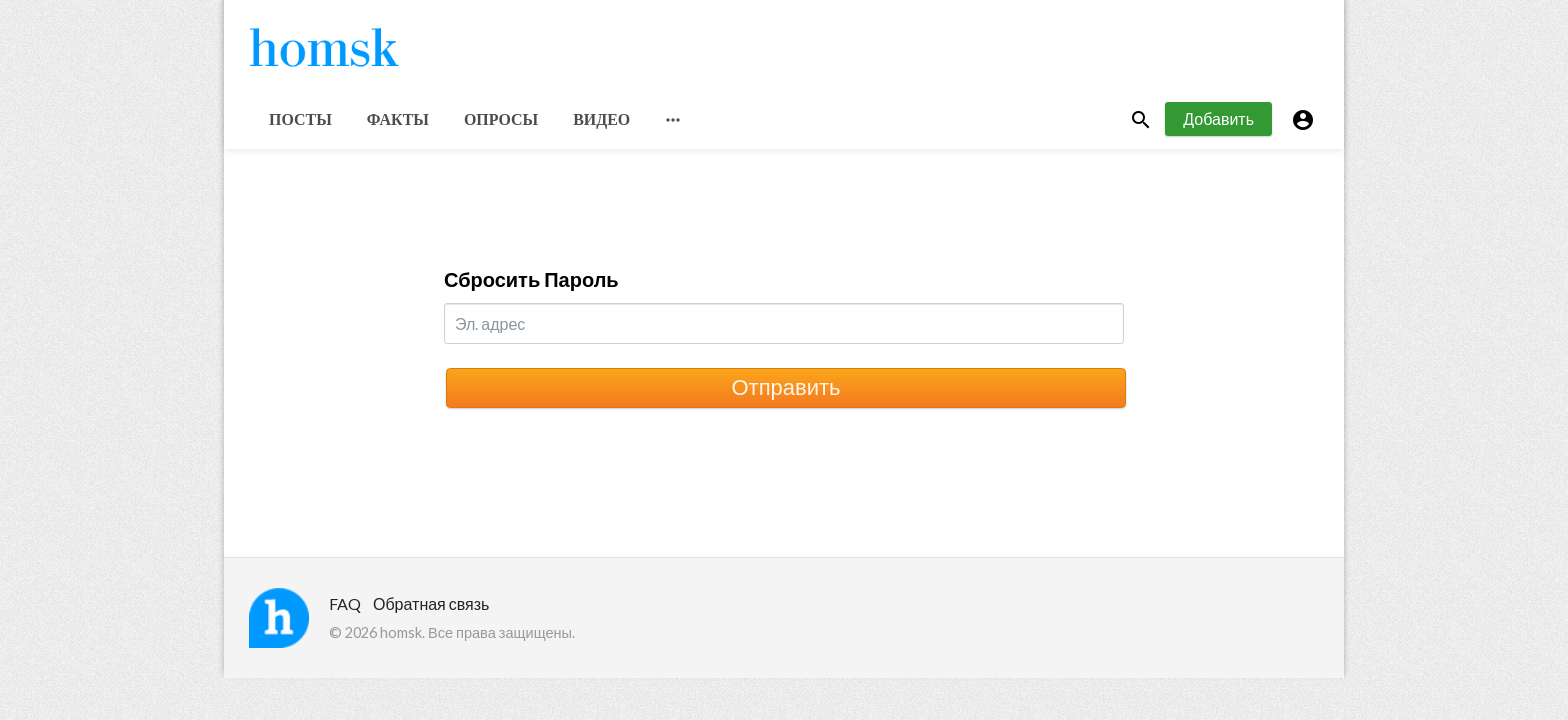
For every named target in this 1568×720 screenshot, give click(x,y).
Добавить (1218, 118)
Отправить (785, 386)
